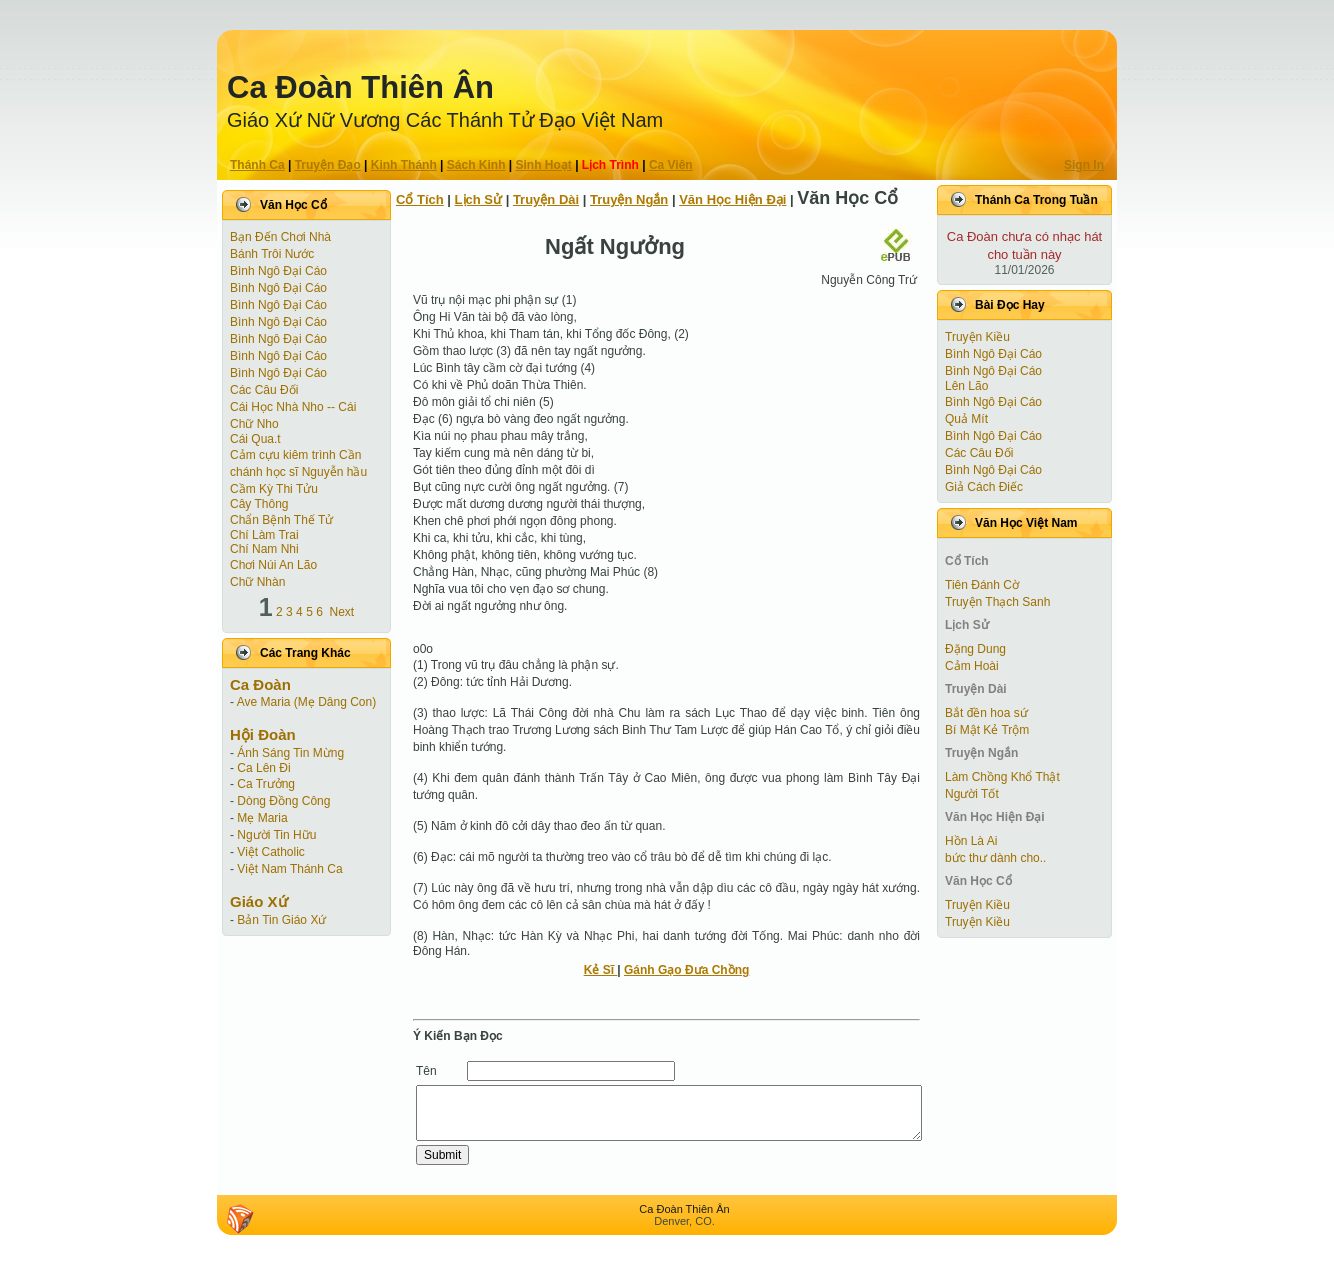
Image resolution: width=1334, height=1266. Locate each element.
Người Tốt (972, 794)
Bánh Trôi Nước (272, 254)
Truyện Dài (546, 199)
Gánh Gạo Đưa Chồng (686, 970)
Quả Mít (966, 419)
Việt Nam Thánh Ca (289, 869)
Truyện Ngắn (629, 199)
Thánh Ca (257, 165)
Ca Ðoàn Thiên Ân (360, 87)
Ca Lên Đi (263, 768)
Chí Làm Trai (264, 535)
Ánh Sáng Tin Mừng (290, 753)
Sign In (1084, 165)
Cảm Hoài (972, 666)
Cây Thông (259, 504)
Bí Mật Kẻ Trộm (987, 730)
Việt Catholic (270, 852)
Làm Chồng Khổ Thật (1002, 777)
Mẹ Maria (262, 818)
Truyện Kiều (977, 337)
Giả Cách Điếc (984, 487)
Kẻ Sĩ (601, 970)
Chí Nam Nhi (264, 549)
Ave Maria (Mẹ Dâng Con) (307, 702)
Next (342, 612)
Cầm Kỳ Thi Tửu (274, 489)
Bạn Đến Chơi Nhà (280, 237)
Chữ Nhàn (257, 582)
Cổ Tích (420, 199)
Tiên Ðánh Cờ (982, 585)
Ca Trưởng (266, 784)
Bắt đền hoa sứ (986, 713)
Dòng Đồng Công (283, 801)
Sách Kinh (476, 165)
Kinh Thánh (404, 165)
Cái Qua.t (255, 439)
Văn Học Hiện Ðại (732, 199)
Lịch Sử (478, 199)
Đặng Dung (975, 649)
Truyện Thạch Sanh (997, 602)
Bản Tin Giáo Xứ (281, 920)
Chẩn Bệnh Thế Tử (281, 520)
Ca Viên (671, 165)
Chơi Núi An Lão (273, 565)
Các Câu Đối (264, 390)
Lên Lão (966, 386)
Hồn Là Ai (971, 841)
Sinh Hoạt (544, 165)
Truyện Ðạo (328, 165)
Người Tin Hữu (276, 835)
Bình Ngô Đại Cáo (278, 271)
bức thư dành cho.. (995, 858)
